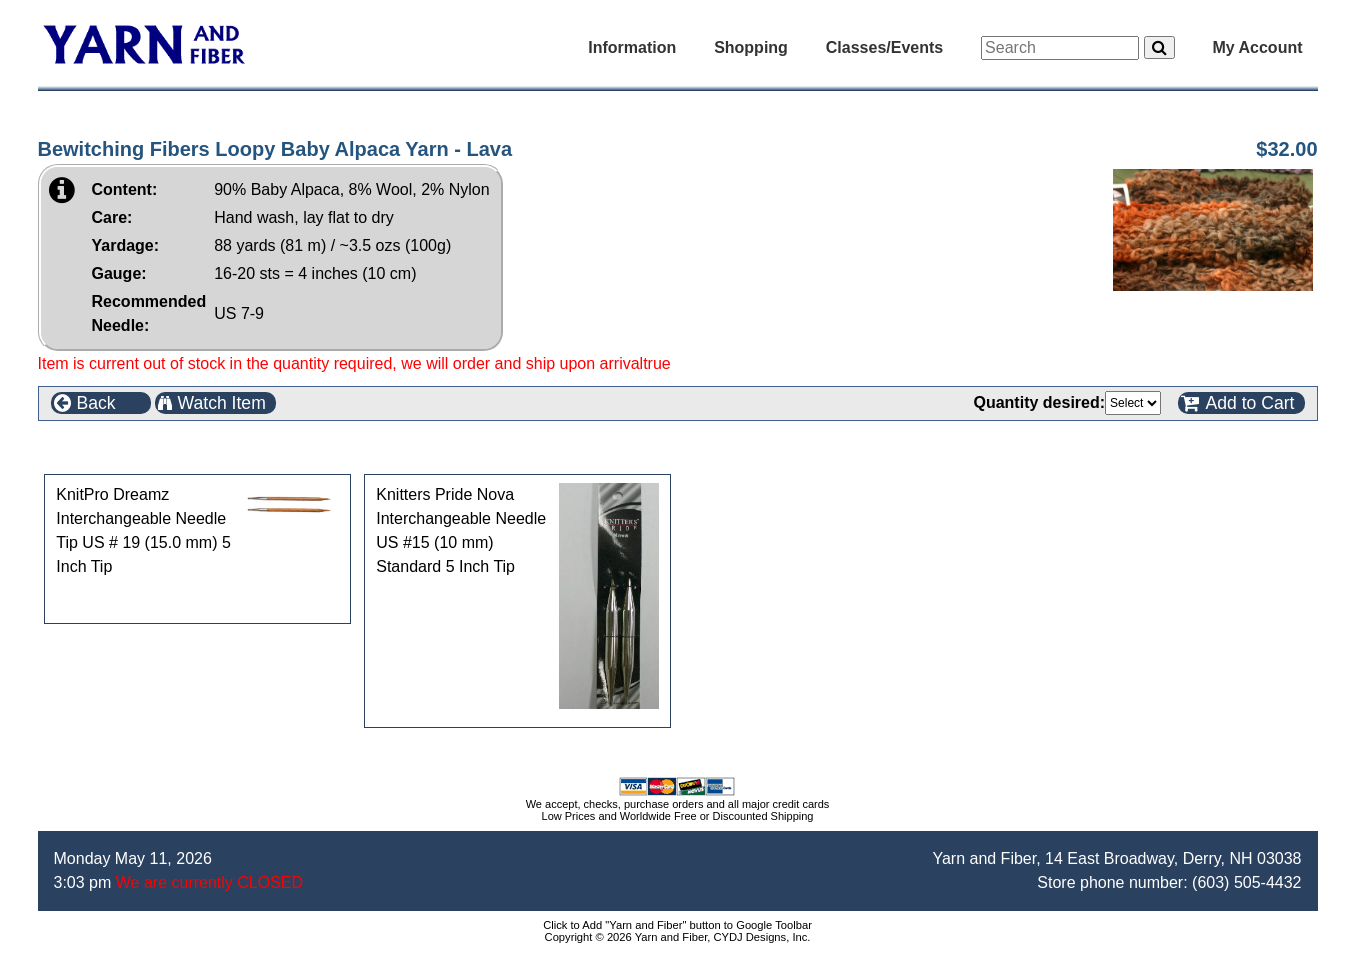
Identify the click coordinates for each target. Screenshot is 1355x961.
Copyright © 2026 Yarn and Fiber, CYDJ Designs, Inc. (678, 937)
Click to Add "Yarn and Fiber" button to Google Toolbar (677, 925)
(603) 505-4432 (1246, 882)
